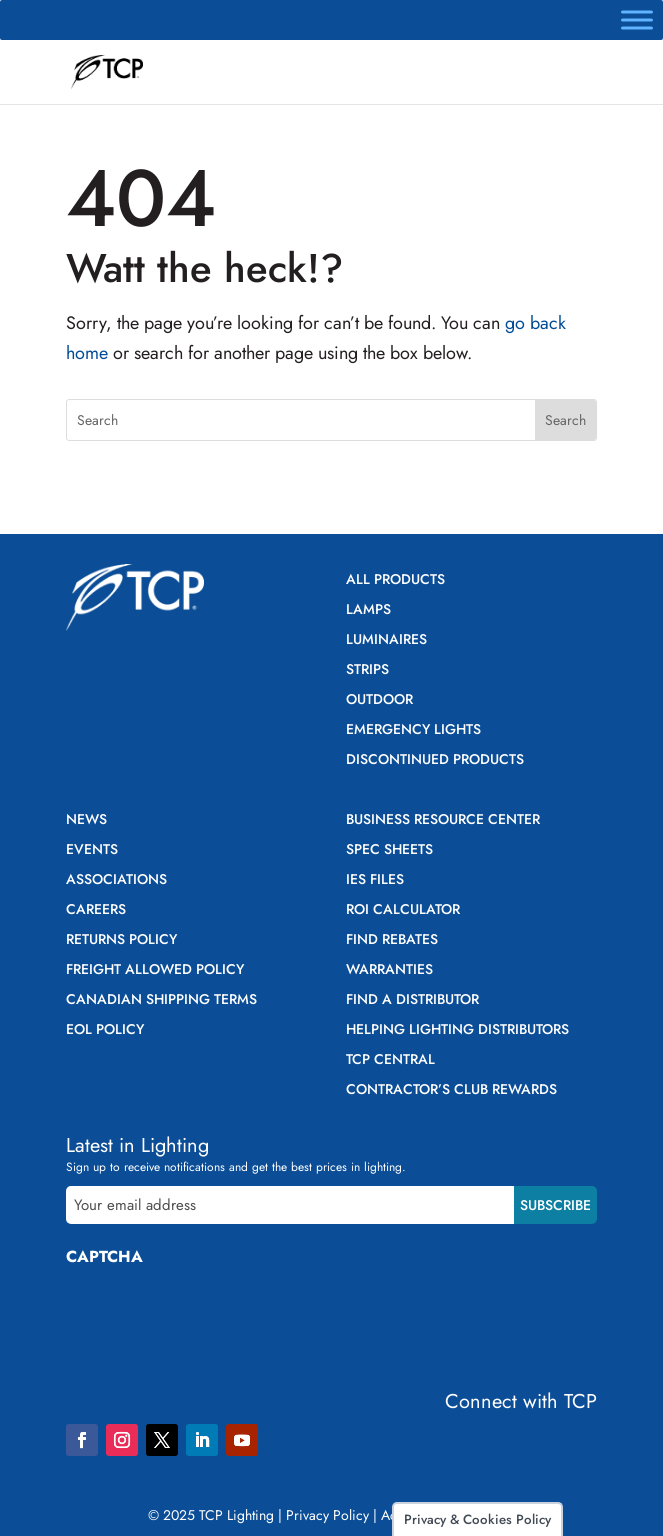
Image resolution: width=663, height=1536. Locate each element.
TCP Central (390, 1060)
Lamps (368, 610)
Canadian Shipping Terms (161, 1000)
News (86, 820)
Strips (367, 670)
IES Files (375, 880)
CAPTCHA (104, 1256)
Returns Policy (121, 940)
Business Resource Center (443, 820)
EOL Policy (105, 1030)
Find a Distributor (412, 1000)
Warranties (389, 970)
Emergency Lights (413, 730)
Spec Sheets (389, 850)
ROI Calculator (403, 910)
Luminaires (386, 640)
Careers (96, 910)
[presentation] (218, 1321)
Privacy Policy (327, 1515)
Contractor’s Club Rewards (451, 1090)
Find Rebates (392, 940)
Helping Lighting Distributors (457, 1030)
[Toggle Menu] (637, 19)
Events (92, 850)
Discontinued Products (435, 760)
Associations (116, 880)
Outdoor (379, 700)
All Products (395, 580)
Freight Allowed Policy (155, 970)
